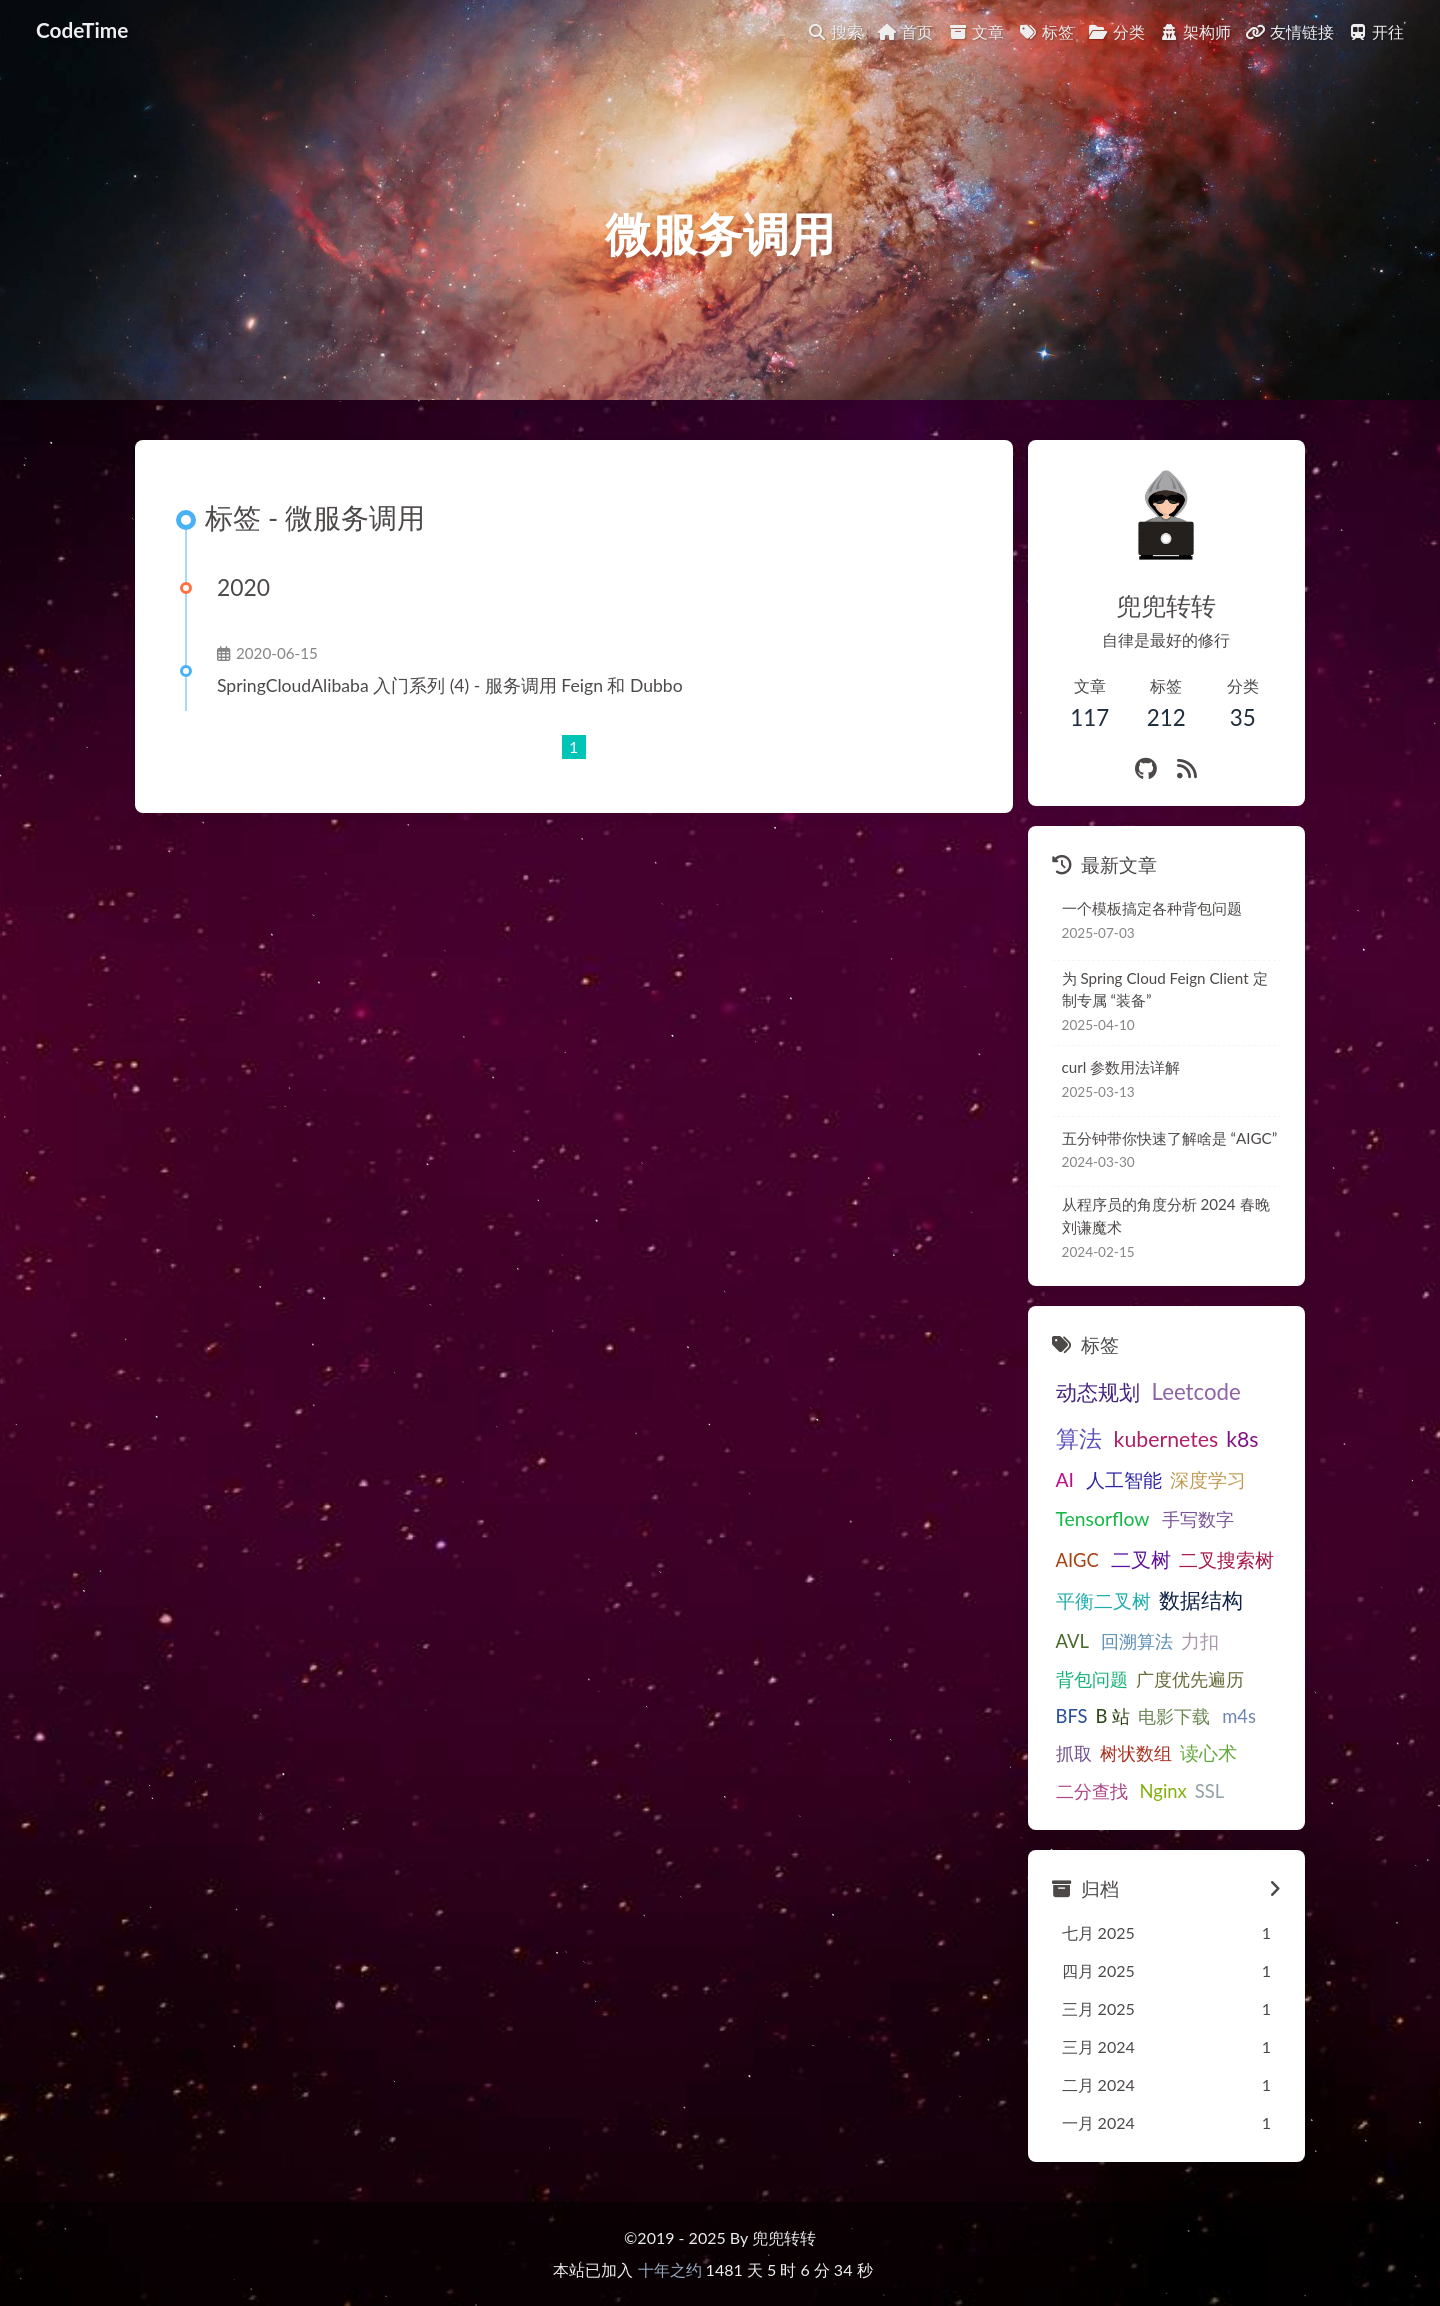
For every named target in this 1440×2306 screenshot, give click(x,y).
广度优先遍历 (1190, 1679)
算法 (1079, 1438)
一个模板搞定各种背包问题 (1152, 908)
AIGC (1077, 1560)
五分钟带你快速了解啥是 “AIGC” (1170, 1138)
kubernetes (1166, 1439)
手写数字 (1198, 1519)
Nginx (1163, 1791)
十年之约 (670, 2269)
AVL (1072, 1641)
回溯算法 (1137, 1641)
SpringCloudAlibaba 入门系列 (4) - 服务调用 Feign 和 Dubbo (450, 685)
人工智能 (1124, 1479)
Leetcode (1196, 1391)
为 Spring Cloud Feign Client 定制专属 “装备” (1165, 989)
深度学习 (1208, 1479)
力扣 (1200, 1640)
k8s (1242, 1439)
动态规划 (1098, 1392)
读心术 (1208, 1752)
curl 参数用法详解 (1121, 1067)
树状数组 (1136, 1753)
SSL (1209, 1791)
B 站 (1112, 1716)
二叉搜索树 (1226, 1559)
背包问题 (1092, 1679)
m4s (1239, 1716)
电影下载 (1174, 1716)
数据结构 (1201, 1600)
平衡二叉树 (1103, 1600)
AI (1065, 1479)
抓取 (1074, 1753)
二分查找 (1092, 1791)
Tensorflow (1103, 1518)
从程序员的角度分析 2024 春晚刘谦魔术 (1166, 1215)
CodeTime (82, 29)
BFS (1072, 1716)
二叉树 (1141, 1559)
